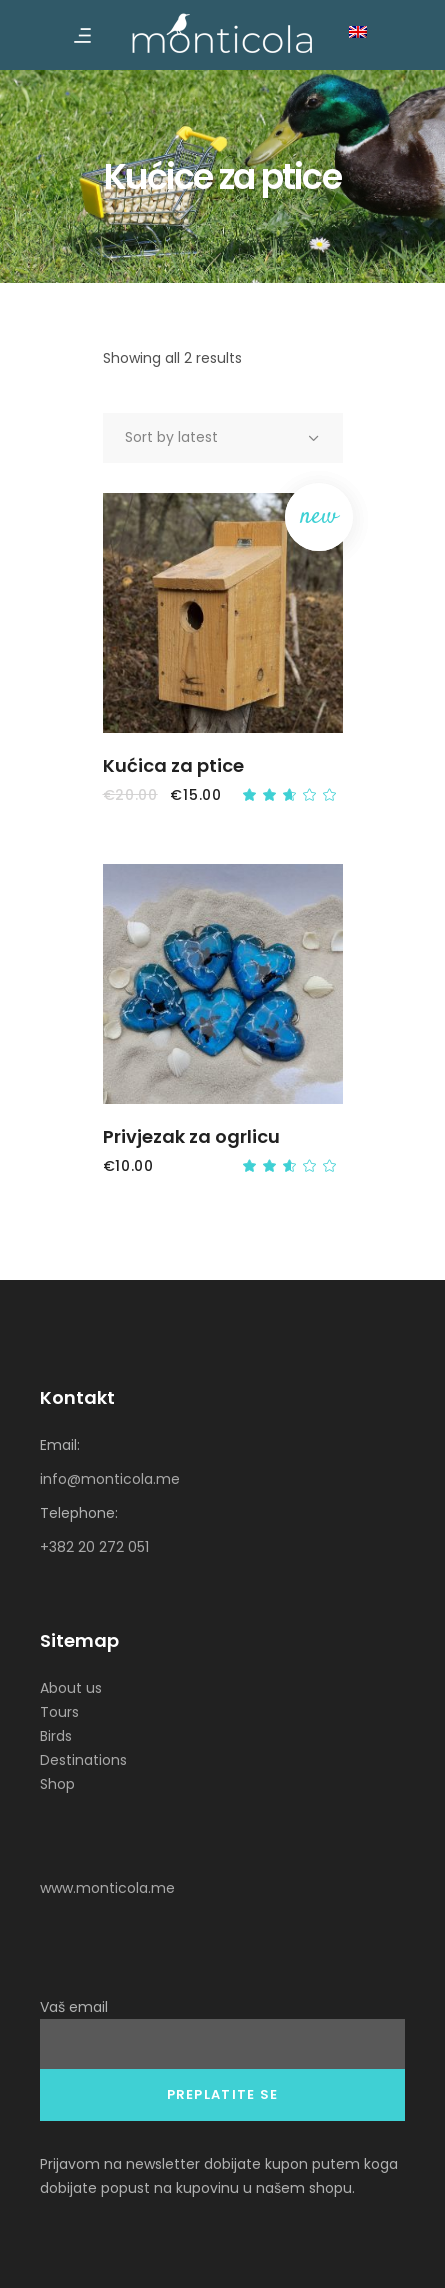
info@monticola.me (110, 1479)
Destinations (83, 1760)
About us (71, 1688)
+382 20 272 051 (94, 1547)
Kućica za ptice (173, 765)
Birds (56, 1736)
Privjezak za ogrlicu (191, 1136)
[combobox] (223, 438)
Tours (59, 1712)
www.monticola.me (107, 1888)
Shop (57, 1784)
